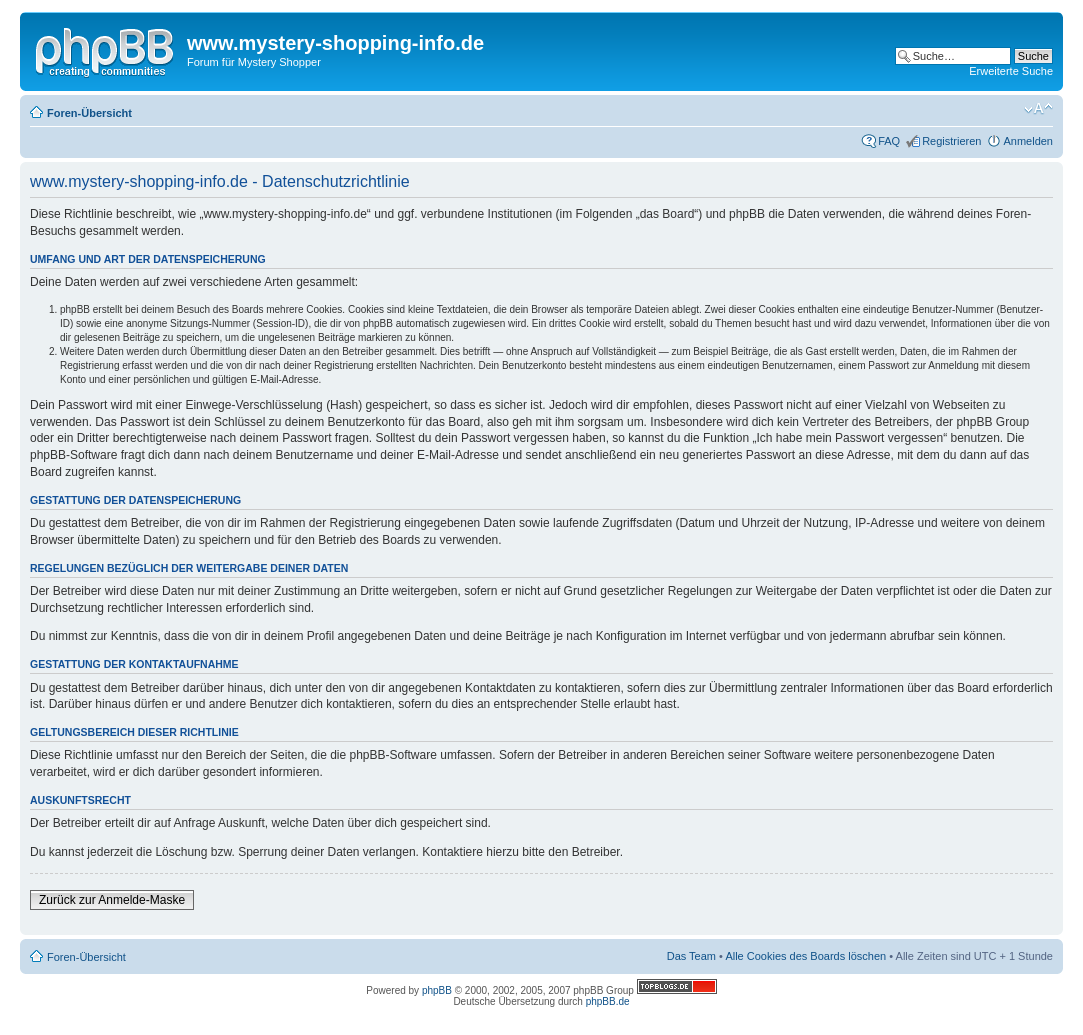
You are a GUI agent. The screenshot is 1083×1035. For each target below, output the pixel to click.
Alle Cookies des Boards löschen (805, 956)
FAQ (889, 141)
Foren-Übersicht (89, 113)
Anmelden (1028, 141)
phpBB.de (608, 1001)
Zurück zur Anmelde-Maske (112, 900)
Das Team (691, 956)
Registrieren (951, 141)
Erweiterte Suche (1011, 71)
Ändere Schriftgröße (1038, 109)
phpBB (437, 990)
